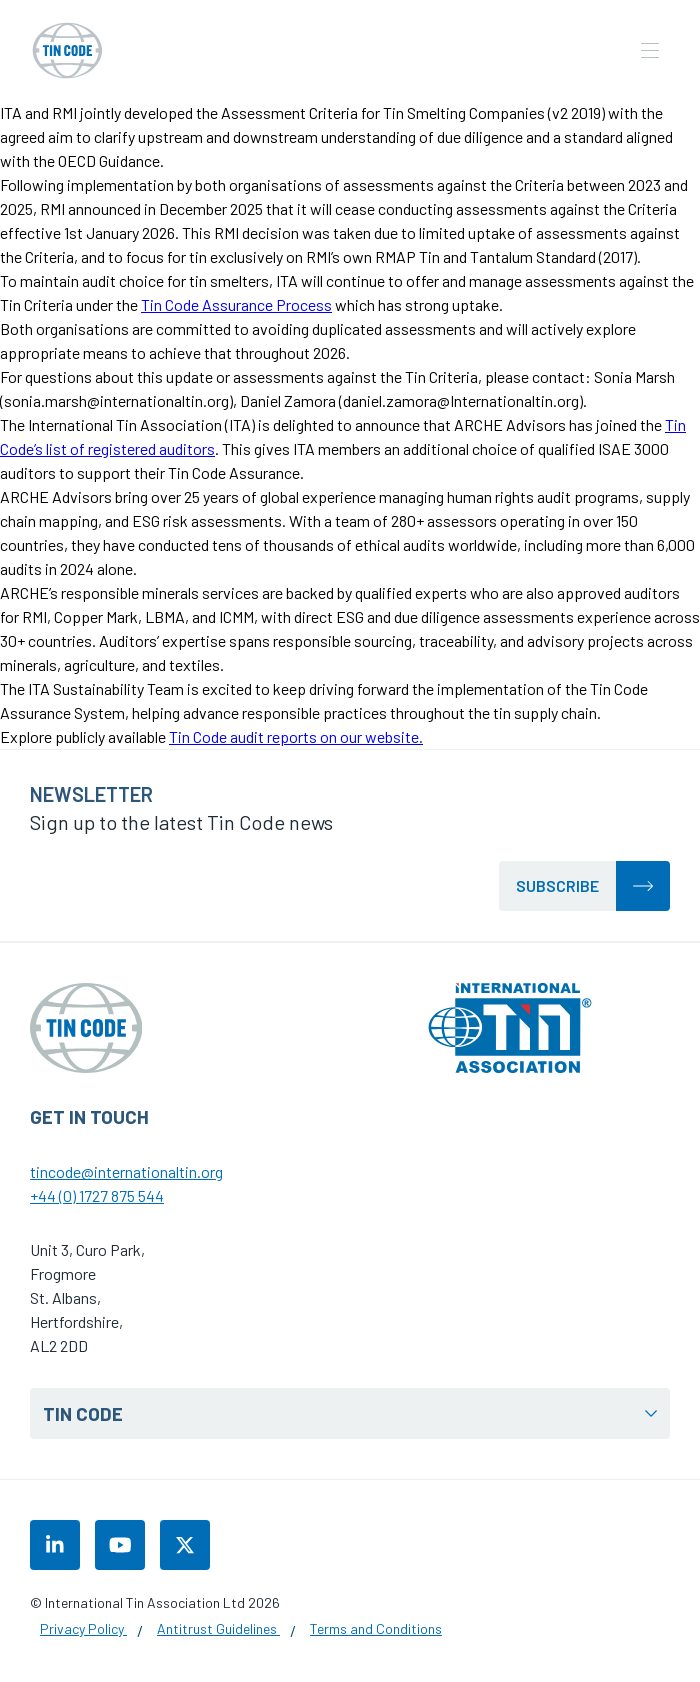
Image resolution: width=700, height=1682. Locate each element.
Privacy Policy (83, 1628)
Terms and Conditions (376, 1628)
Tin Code (350, 1413)
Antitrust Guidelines (218, 1628)
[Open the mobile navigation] (650, 51)
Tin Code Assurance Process (236, 304)
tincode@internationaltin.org (126, 1171)
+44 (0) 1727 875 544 (97, 1195)
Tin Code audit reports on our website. (296, 736)
